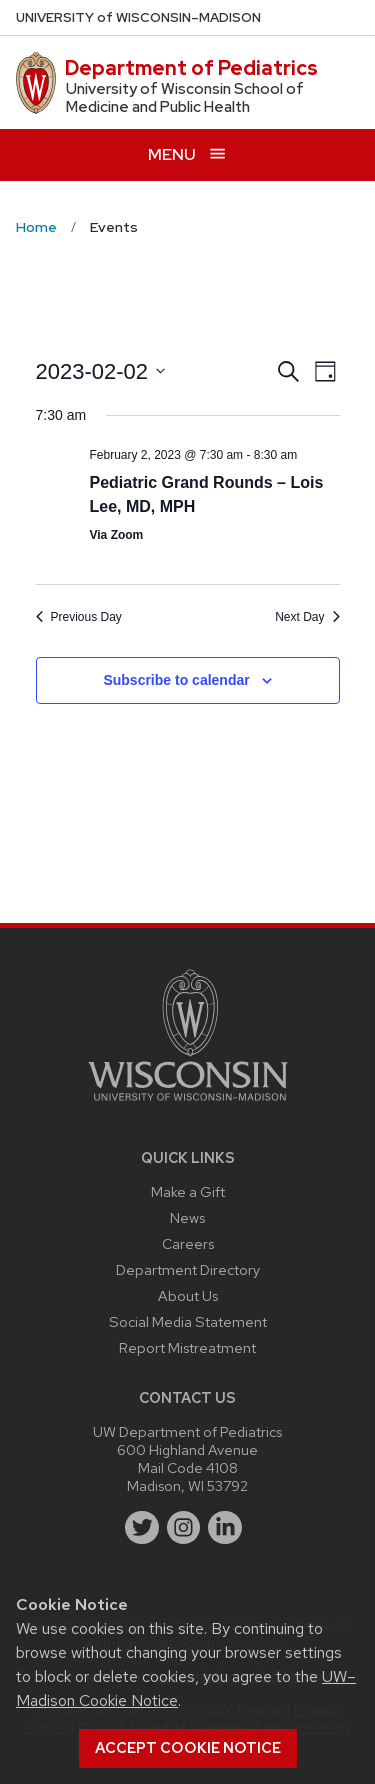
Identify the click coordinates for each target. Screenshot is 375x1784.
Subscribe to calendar (176, 680)
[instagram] (184, 1528)
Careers (188, 1243)
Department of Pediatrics (191, 68)
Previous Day (79, 617)
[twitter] (142, 1528)
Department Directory (188, 1269)
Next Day (307, 617)
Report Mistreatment (187, 1347)
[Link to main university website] (188, 1104)
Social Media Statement (188, 1321)
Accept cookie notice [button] (188, 1748)
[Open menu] (187, 154)
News (187, 1217)
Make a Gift (188, 1191)
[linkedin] (225, 1528)
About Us (188, 1295)
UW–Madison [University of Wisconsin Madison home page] (138, 17)
